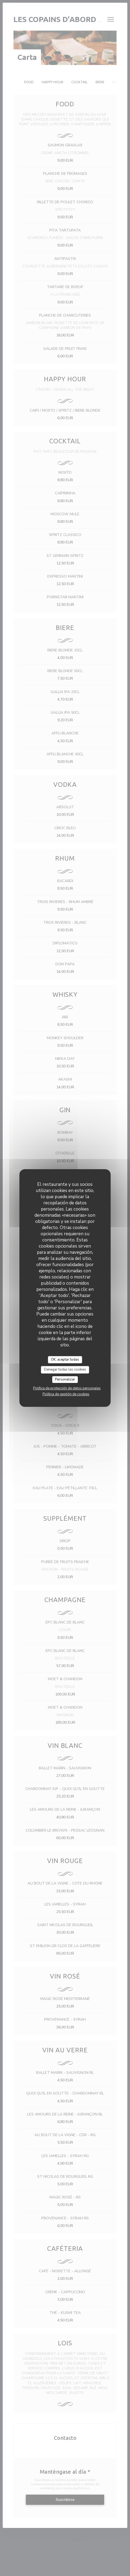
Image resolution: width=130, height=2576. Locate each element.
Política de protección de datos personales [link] (67, 1388)
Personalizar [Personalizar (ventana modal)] (65, 1379)
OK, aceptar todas (65, 1359)
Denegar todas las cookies (65, 1369)
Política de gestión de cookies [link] (66, 1394)
